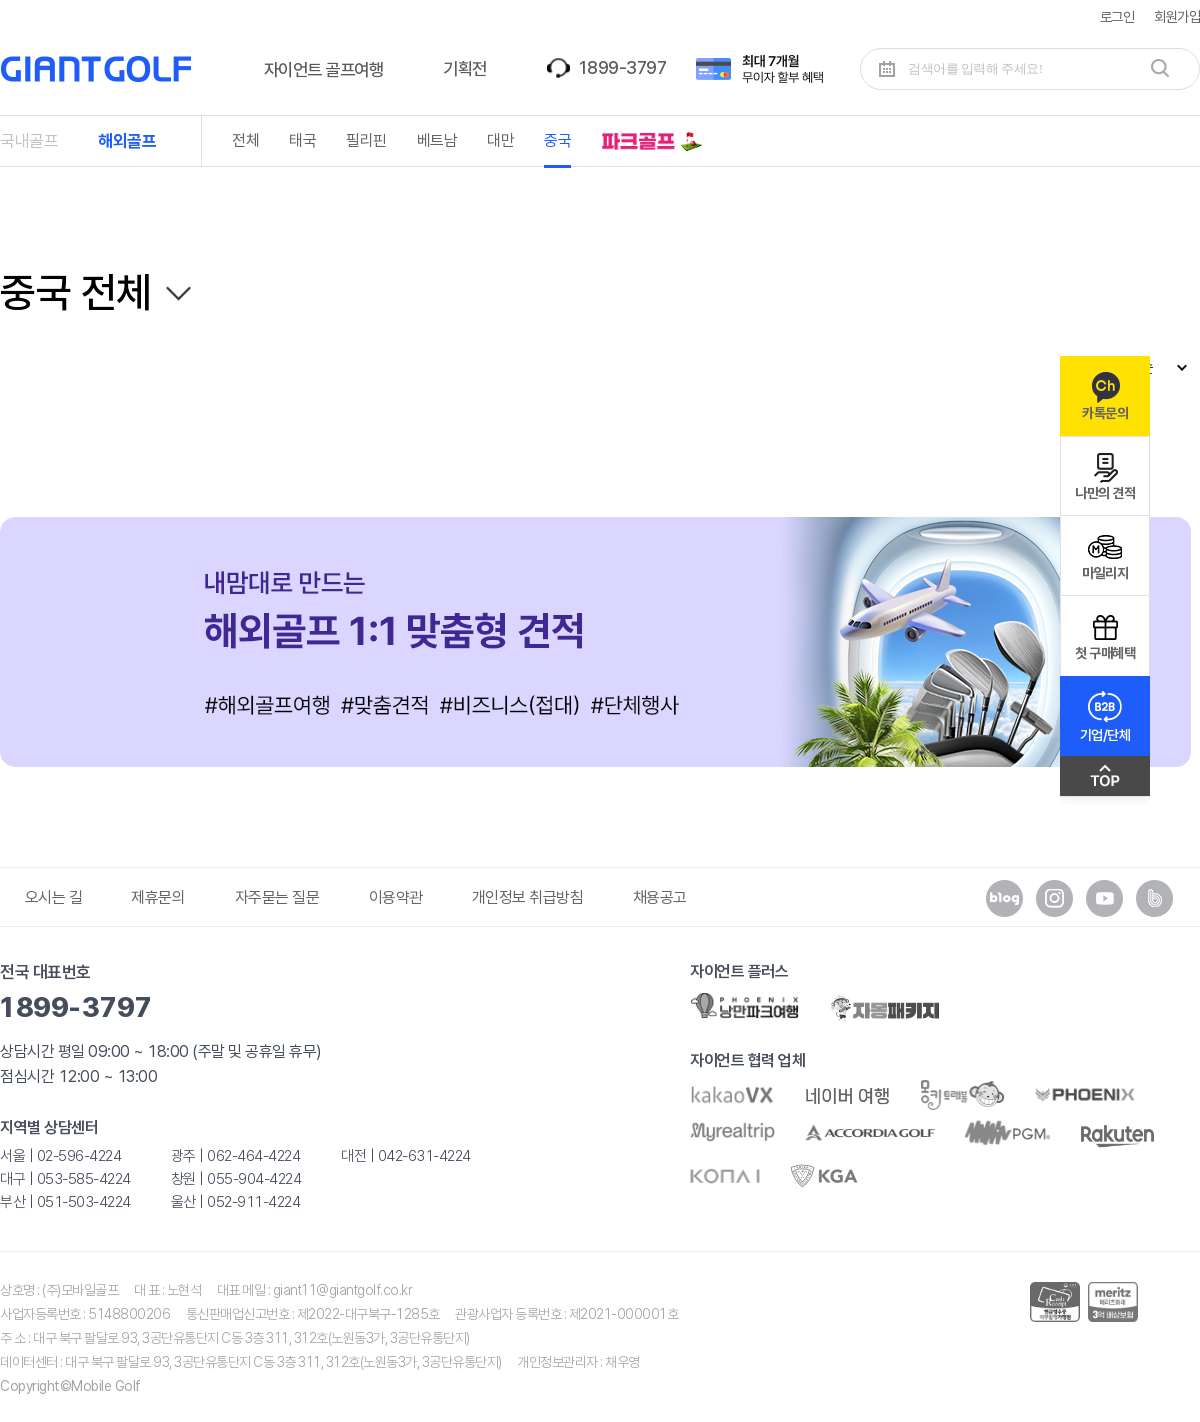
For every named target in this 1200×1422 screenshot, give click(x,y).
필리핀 (366, 140)
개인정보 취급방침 (528, 897)
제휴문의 (158, 897)
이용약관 (396, 897)
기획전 (465, 68)
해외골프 (127, 141)
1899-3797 (622, 67)
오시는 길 (54, 897)
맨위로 (1105, 781)
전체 (245, 140)
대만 (500, 140)
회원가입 (1177, 16)
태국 (302, 140)
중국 (557, 140)
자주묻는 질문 (277, 897)
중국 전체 (76, 292)
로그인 (1117, 16)
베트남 (437, 140)
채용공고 (660, 897)
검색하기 (1160, 68)
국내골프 (29, 141)
